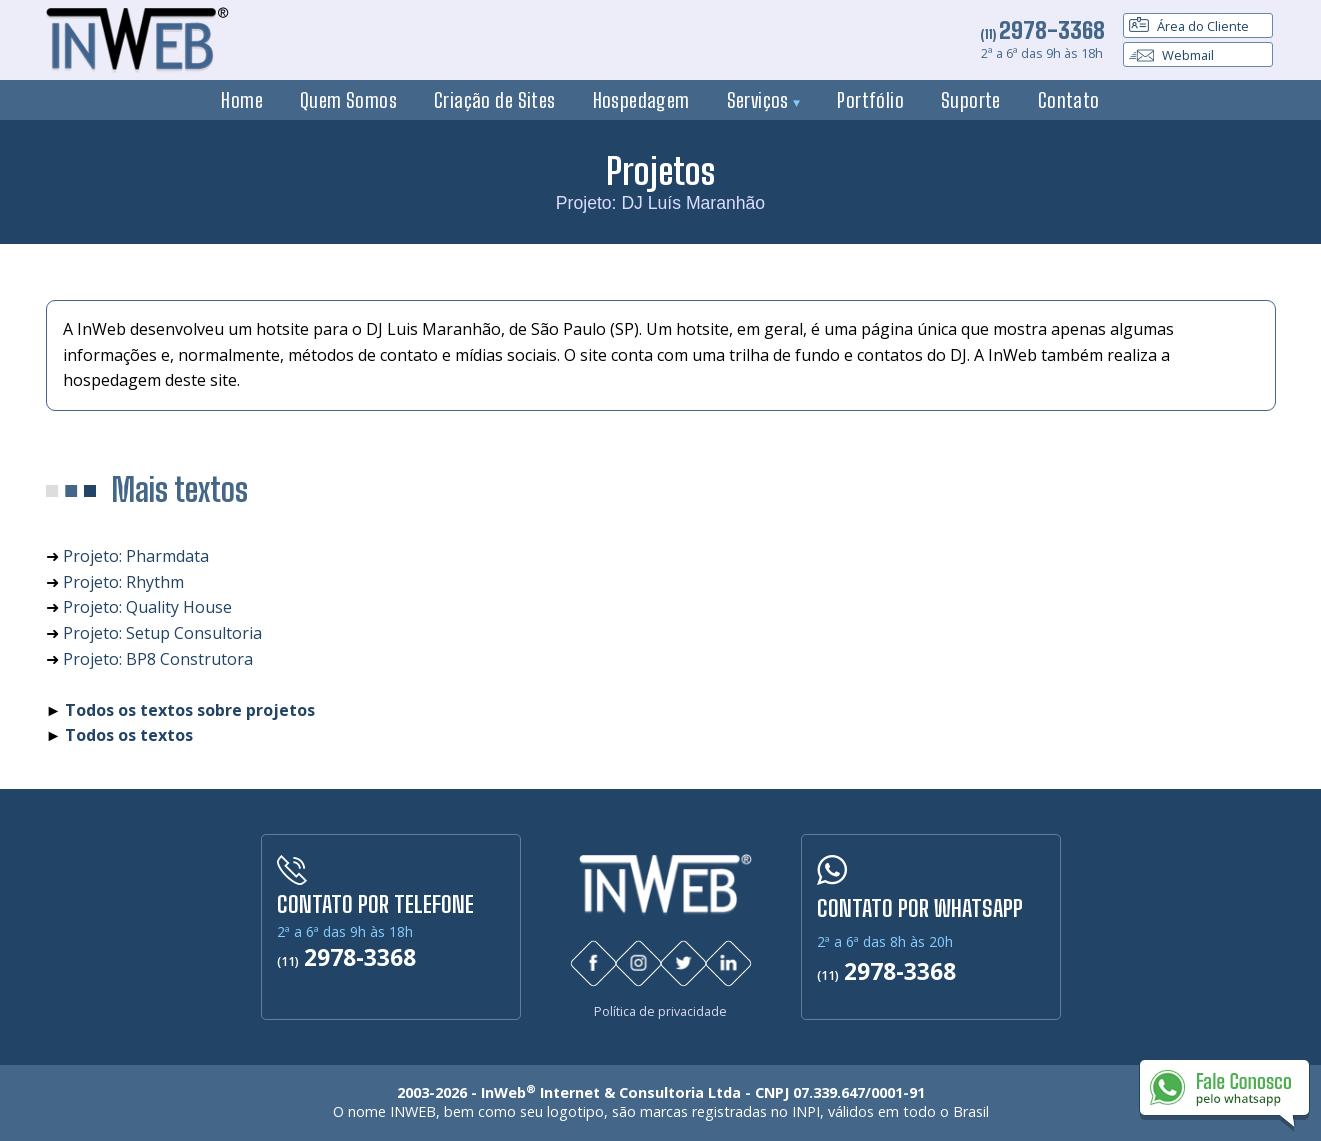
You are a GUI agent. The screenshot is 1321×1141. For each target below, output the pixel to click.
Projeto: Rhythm (123, 582)
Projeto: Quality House (147, 607)
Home (242, 100)
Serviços (764, 100)
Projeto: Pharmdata (136, 556)
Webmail (1171, 55)
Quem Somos (348, 100)
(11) (1042, 34)
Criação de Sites (495, 100)
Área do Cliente (1189, 26)
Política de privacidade (660, 1011)
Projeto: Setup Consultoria (162, 633)
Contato (1069, 100)
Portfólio (870, 100)
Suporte (971, 100)
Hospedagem (641, 100)
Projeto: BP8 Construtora (158, 659)
